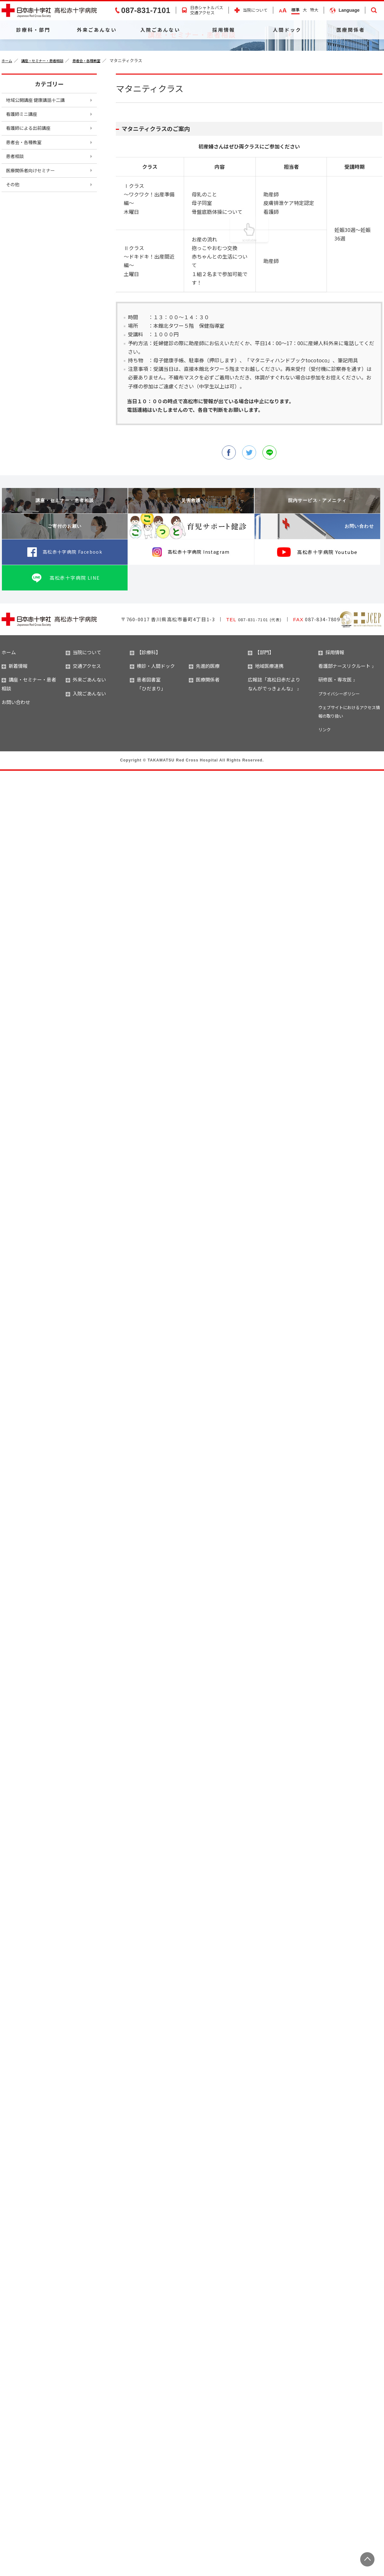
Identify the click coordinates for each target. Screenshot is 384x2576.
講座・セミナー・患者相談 (48, 102)
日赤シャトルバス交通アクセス (206, 10)
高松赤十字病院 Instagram (199, 594)
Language (349, 10)
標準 (295, 10)
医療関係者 (350, 29)
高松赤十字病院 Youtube (327, 594)
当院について (255, 10)
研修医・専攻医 (335, 722)
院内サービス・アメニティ (317, 543)
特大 (314, 10)
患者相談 (17, 206)
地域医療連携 (265, 708)
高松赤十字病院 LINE (74, 620)
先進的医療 (204, 708)
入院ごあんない (160, 29)
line (271, 494)
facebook (227, 494)
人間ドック (287, 29)
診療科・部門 (33, 29)
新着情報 (15, 708)
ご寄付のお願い (64, 568)
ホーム (8, 102)
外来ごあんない (97, 29)
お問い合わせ (346, 568)
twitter (249, 494)
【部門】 (261, 694)
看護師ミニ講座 (24, 158)
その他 (14, 238)
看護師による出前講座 (32, 174)
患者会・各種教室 (98, 102)
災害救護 (191, 543)
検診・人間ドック (152, 708)
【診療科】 (145, 694)
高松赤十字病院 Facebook (72, 594)
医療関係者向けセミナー (35, 222)
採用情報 (223, 29)
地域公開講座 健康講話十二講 (40, 142)
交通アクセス (83, 708)
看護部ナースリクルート (344, 708)
